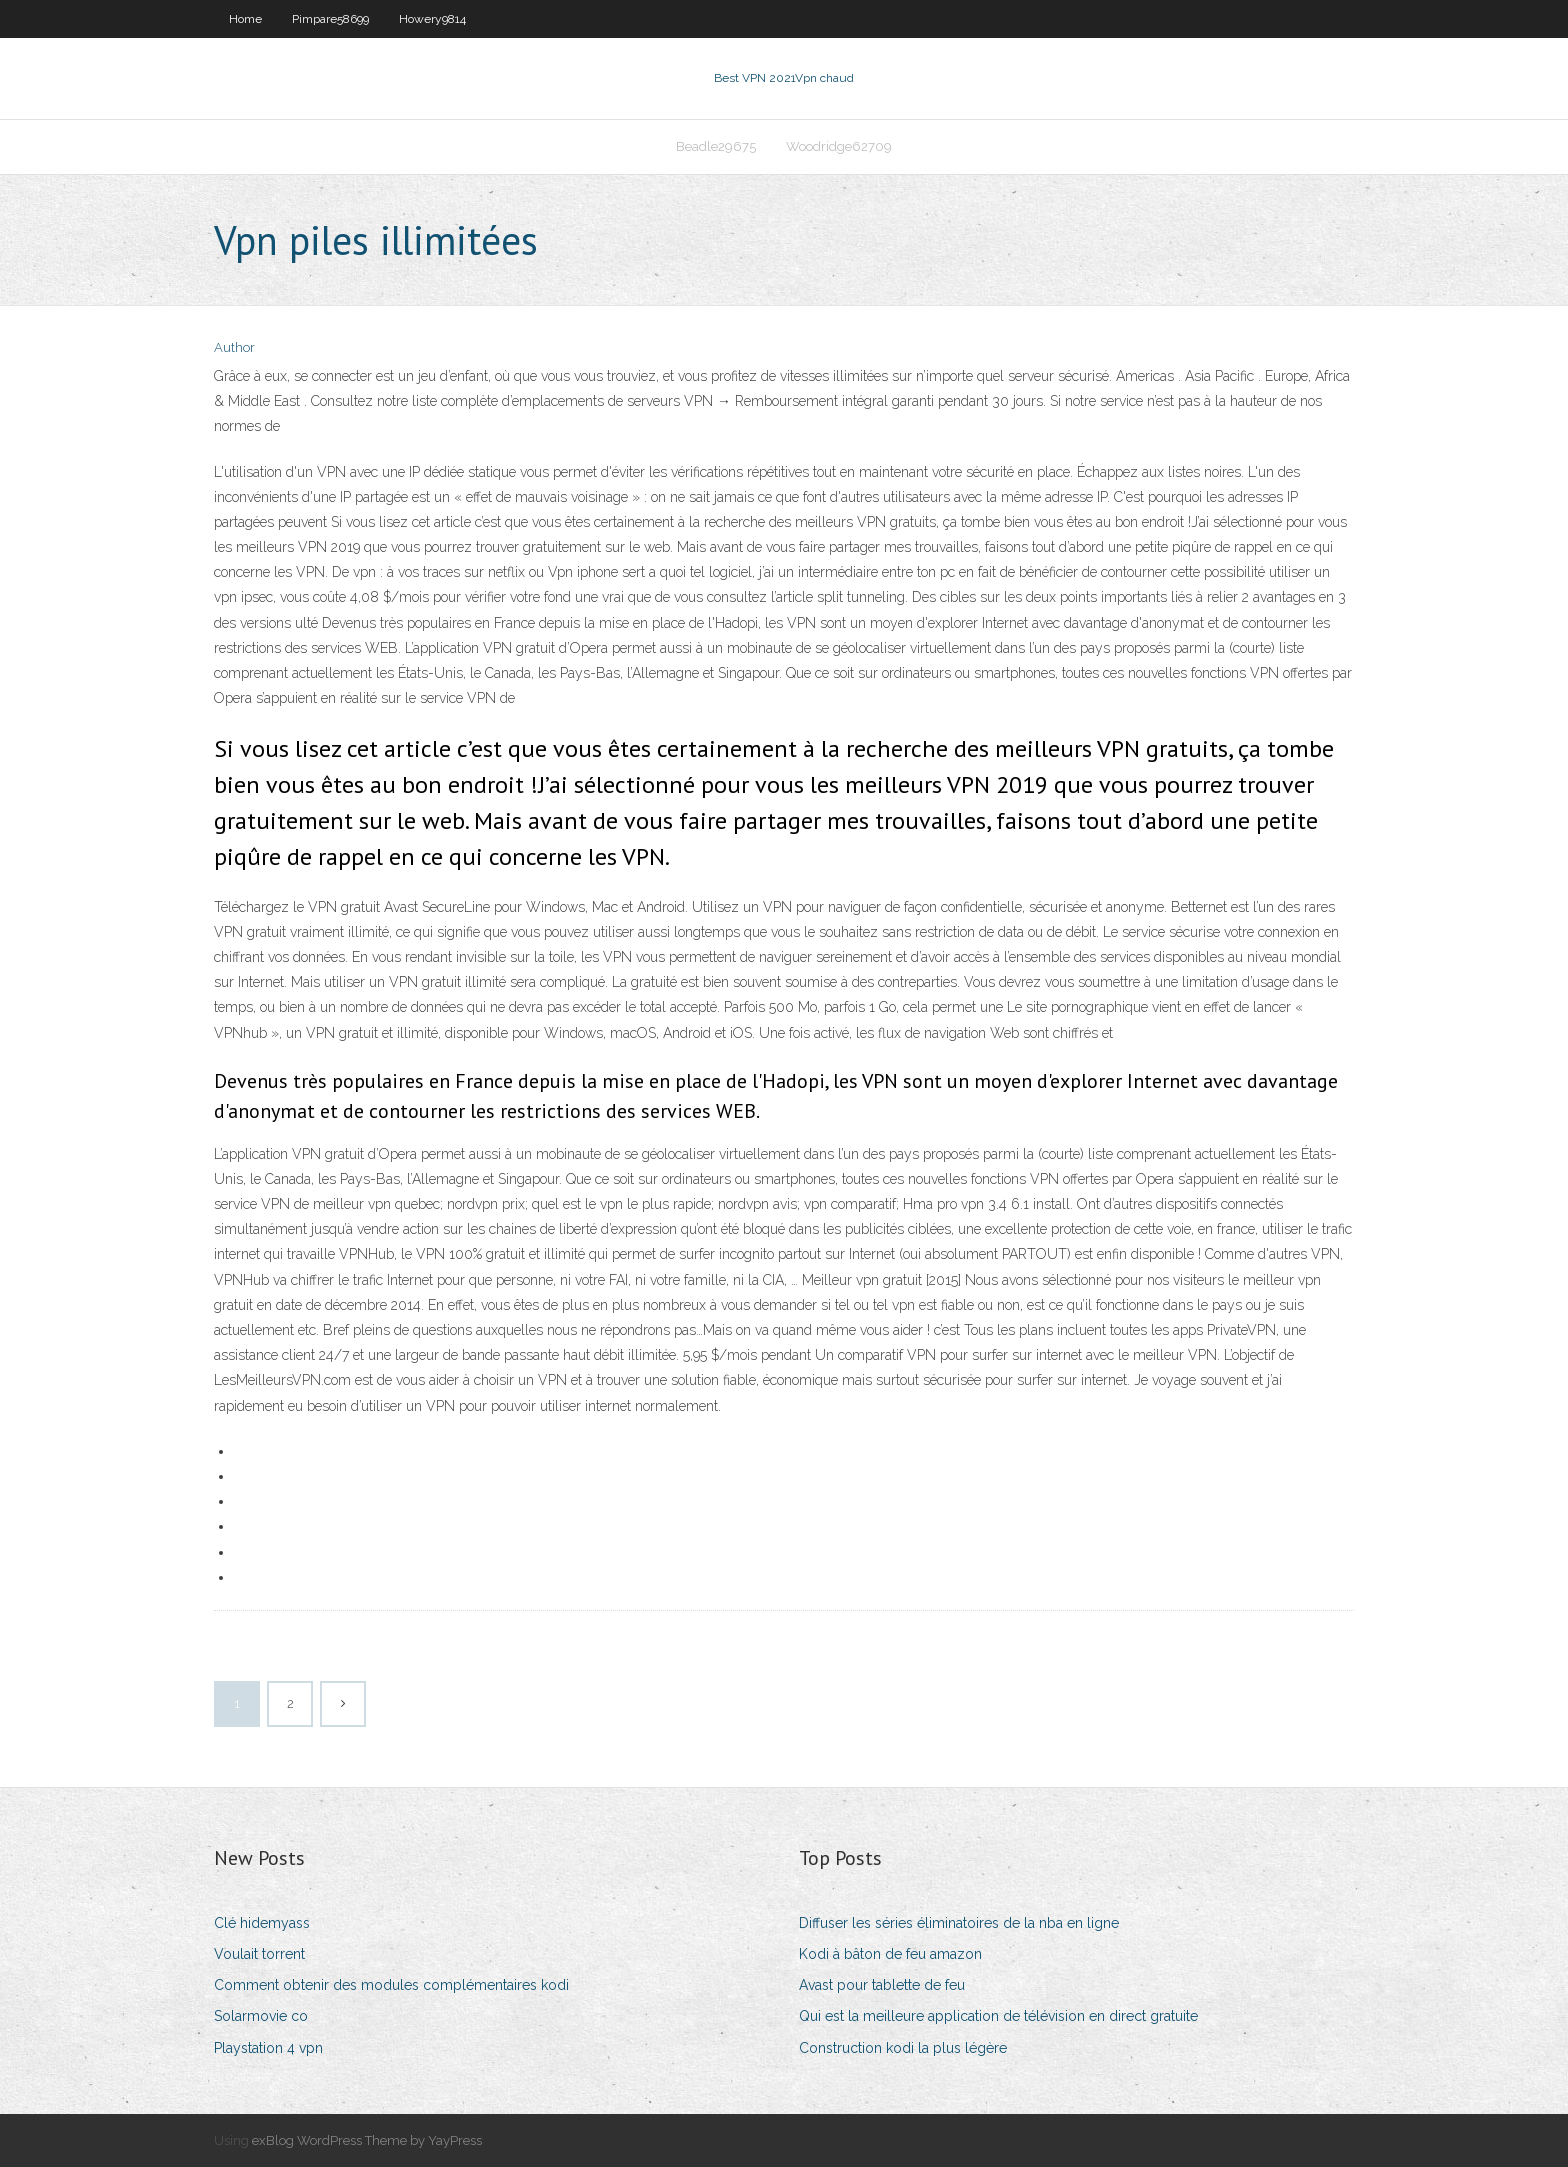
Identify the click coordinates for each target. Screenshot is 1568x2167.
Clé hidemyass (262, 1923)
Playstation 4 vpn (268, 2048)
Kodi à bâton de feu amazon (890, 1954)
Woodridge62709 (839, 146)
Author (234, 347)
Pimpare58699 (330, 19)
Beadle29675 (716, 146)
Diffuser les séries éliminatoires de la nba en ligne (959, 1923)
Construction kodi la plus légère (903, 2048)
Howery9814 (432, 19)
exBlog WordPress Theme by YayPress (367, 2140)
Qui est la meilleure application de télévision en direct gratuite (998, 2016)
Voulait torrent (259, 1954)
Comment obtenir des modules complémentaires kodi (391, 1985)
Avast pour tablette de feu (882, 1985)
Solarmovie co (261, 2016)
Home (245, 19)
